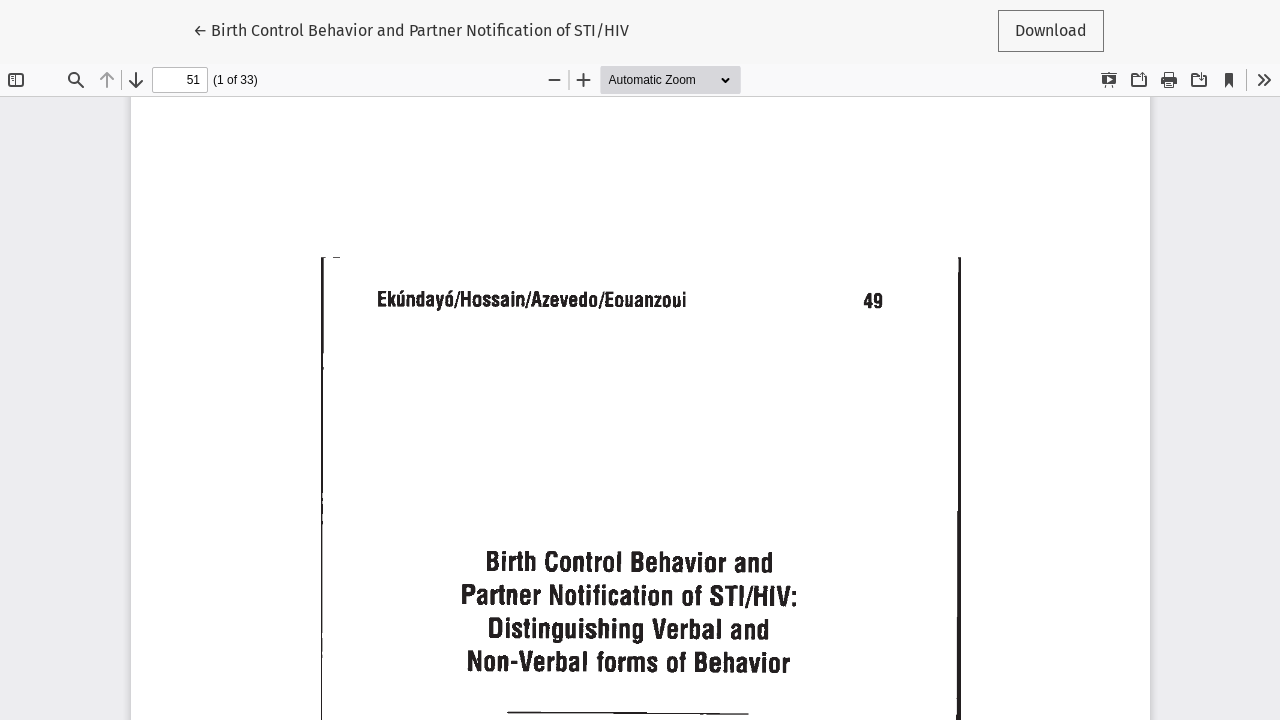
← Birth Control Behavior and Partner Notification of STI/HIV (411, 29)
